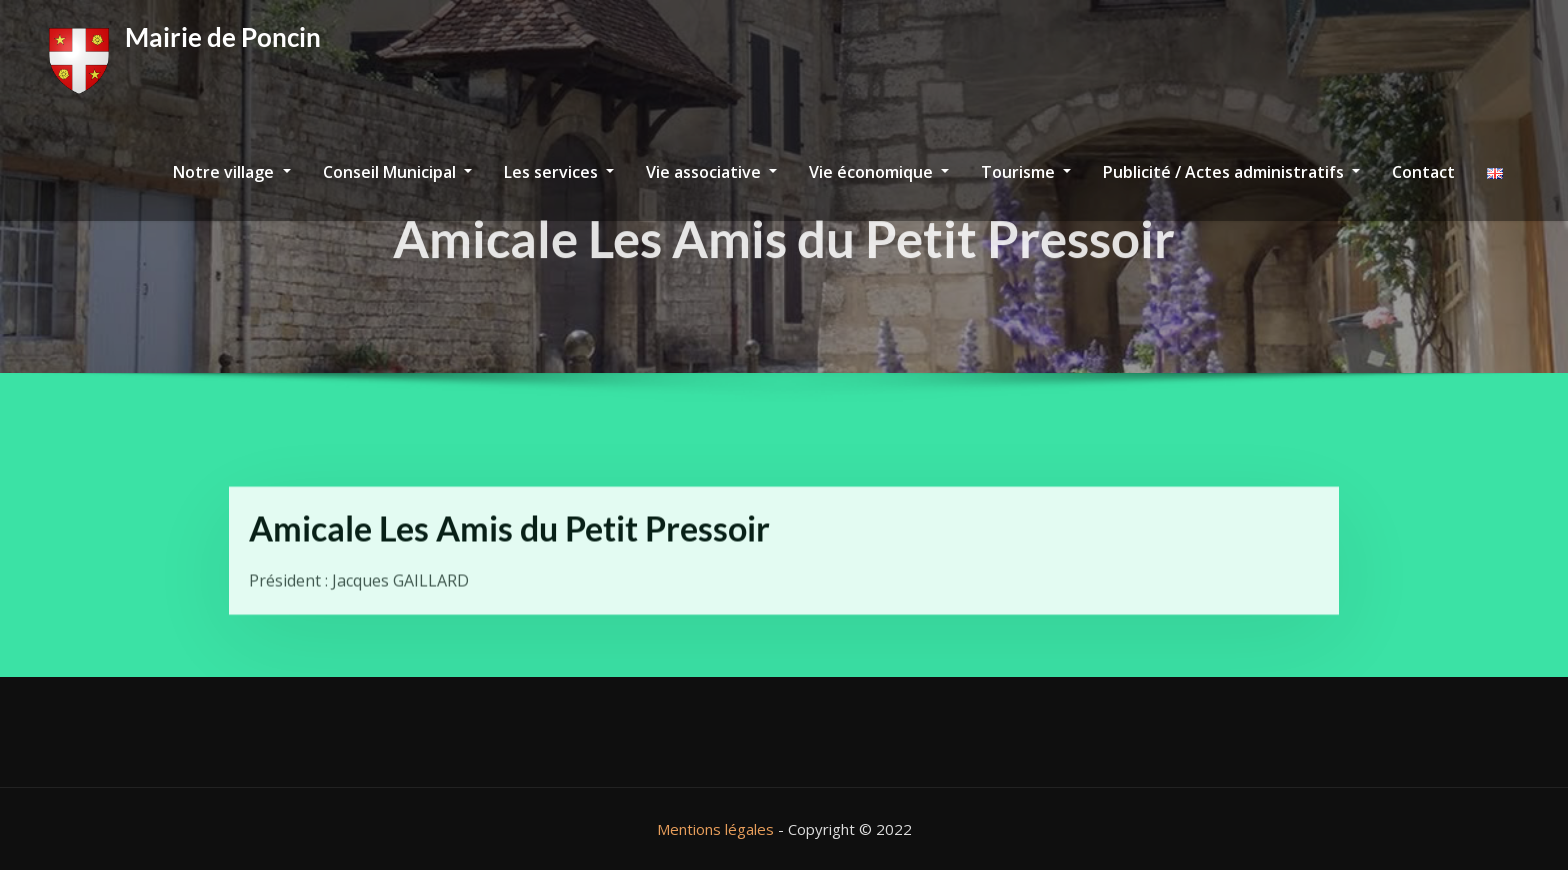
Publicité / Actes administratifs (1231, 172)
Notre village (231, 172)
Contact (1423, 172)
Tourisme (1026, 172)
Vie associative (711, 172)
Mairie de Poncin (223, 37)
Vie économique (879, 172)
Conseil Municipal (397, 172)
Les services (559, 172)
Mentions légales (715, 829)
